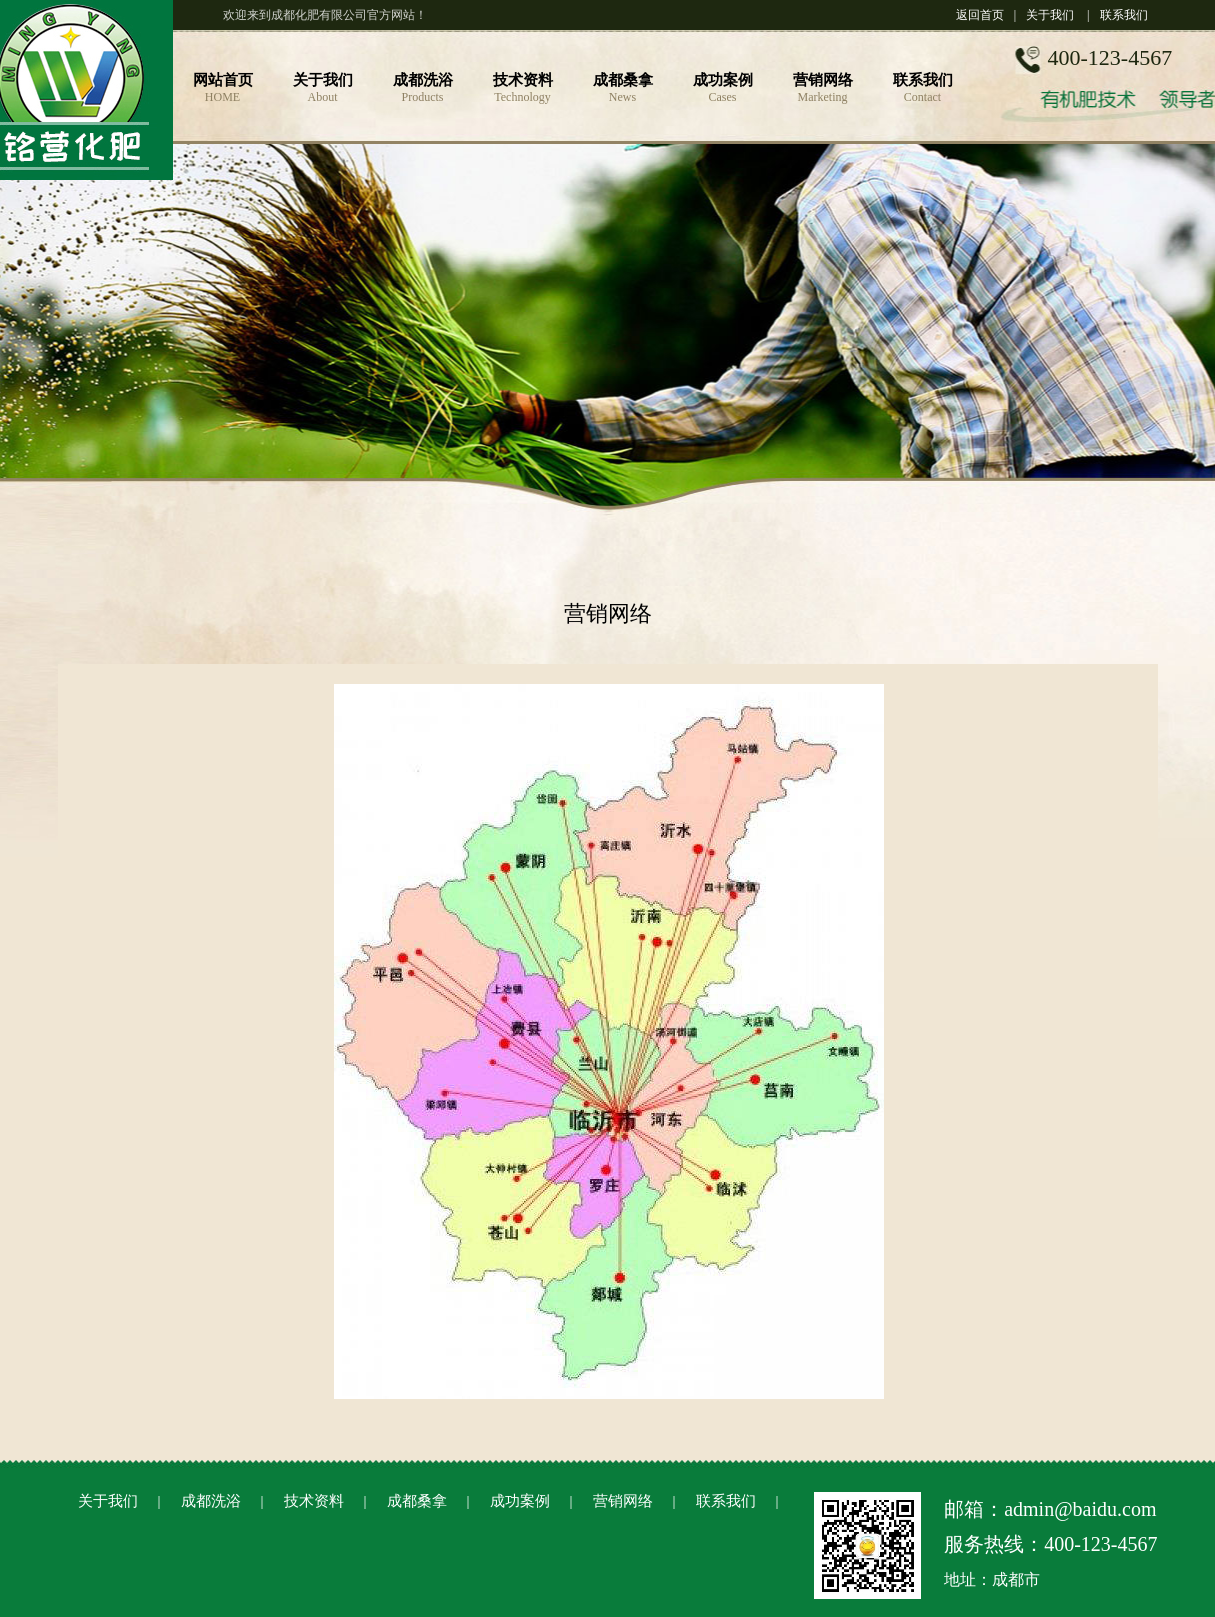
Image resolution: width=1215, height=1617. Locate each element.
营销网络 (623, 1501)
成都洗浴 (211, 1501)
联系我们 (1124, 15)
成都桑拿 (417, 1501)
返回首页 (980, 15)
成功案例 (520, 1501)
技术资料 (314, 1501)
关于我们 (1050, 15)
